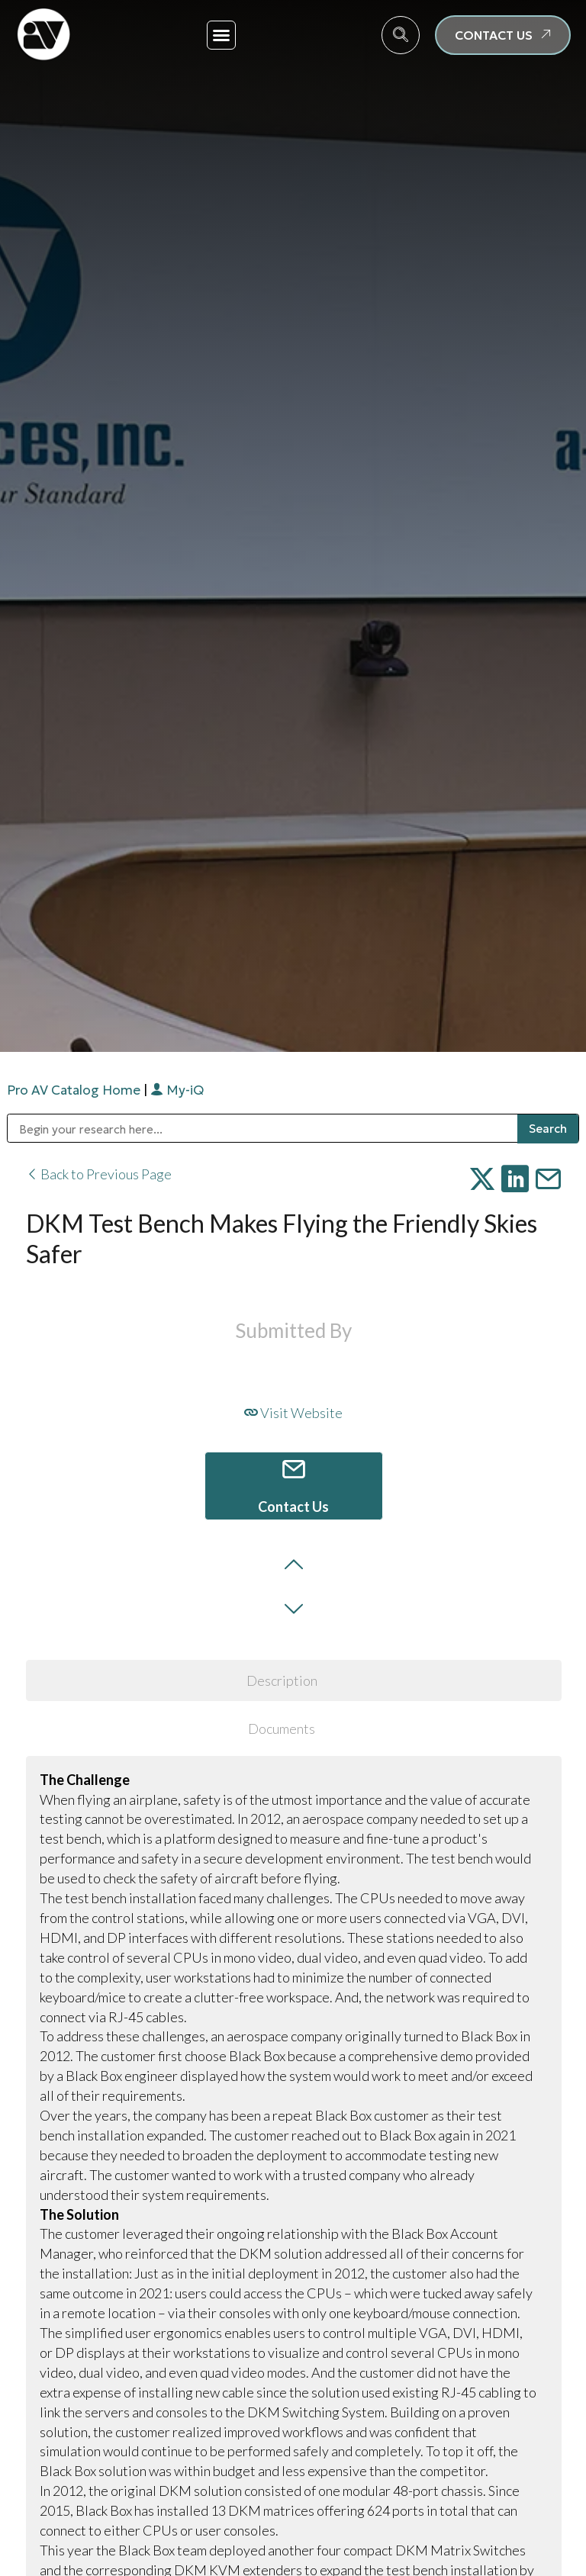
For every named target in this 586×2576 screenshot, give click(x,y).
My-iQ (177, 1090)
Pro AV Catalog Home (75, 1090)
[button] (221, 35)
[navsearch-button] (401, 35)
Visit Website (293, 1412)
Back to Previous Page (99, 1174)
